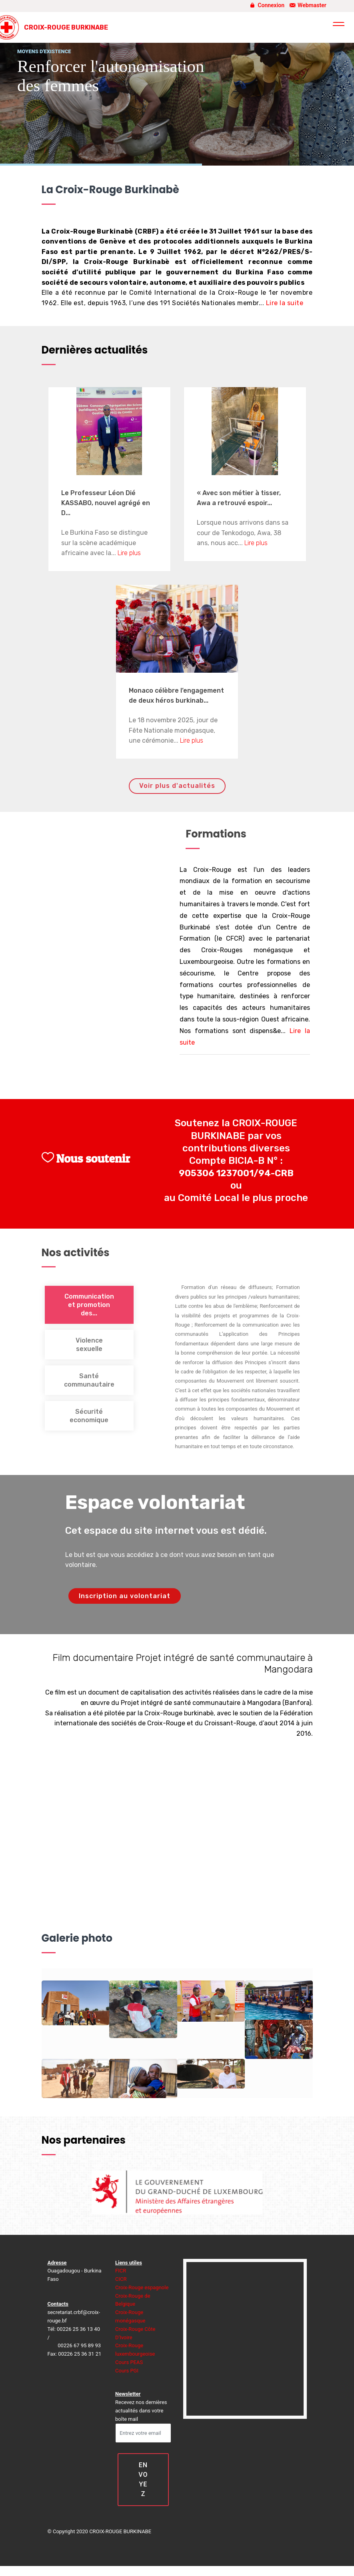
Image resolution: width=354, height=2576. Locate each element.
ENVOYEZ (143, 2479)
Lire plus (129, 553)
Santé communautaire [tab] (89, 1380)
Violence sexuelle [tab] (89, 1345)
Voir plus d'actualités (177, 785)
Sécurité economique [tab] (89, 1416)
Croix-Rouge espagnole (141, 2287)
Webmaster (307, 5)
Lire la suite (285, 303)
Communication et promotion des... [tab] (89, 1305)
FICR (120, 2271)
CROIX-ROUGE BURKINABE (66, 27)
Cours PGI (126, 2371)
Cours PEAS (129, 2362)
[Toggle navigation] (338, 25)
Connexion (266, 5)
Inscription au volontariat (124, 1596)
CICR (120, 2279)
